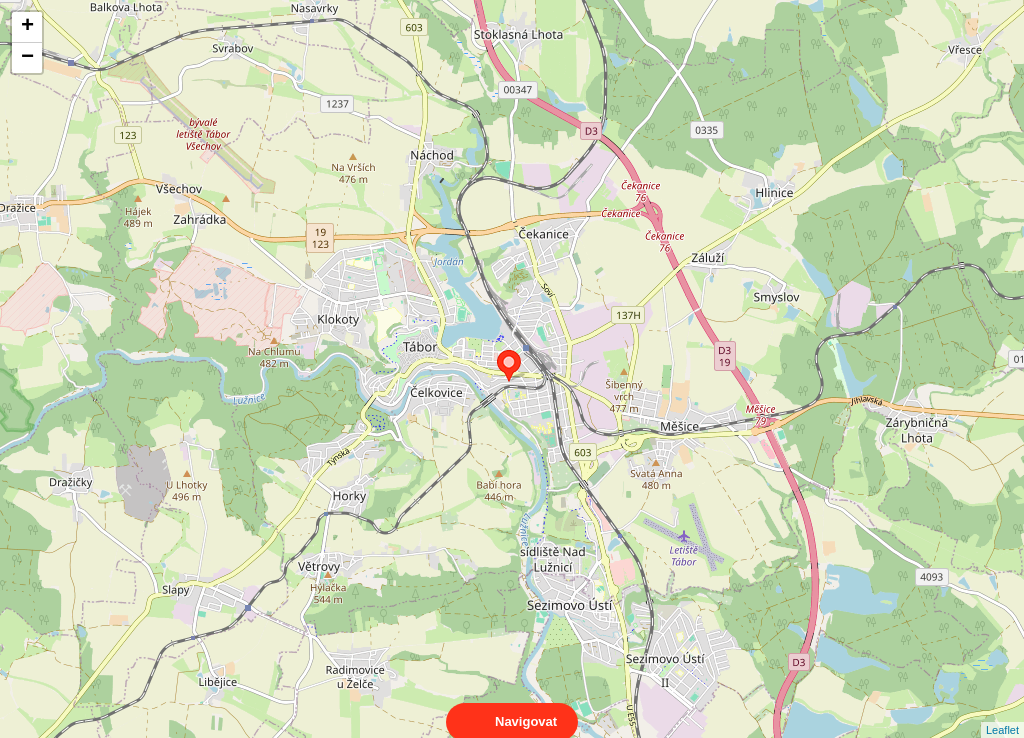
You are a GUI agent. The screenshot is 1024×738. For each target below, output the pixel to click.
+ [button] (27, 27)
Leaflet (1002, 712)
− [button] (27, 58)
